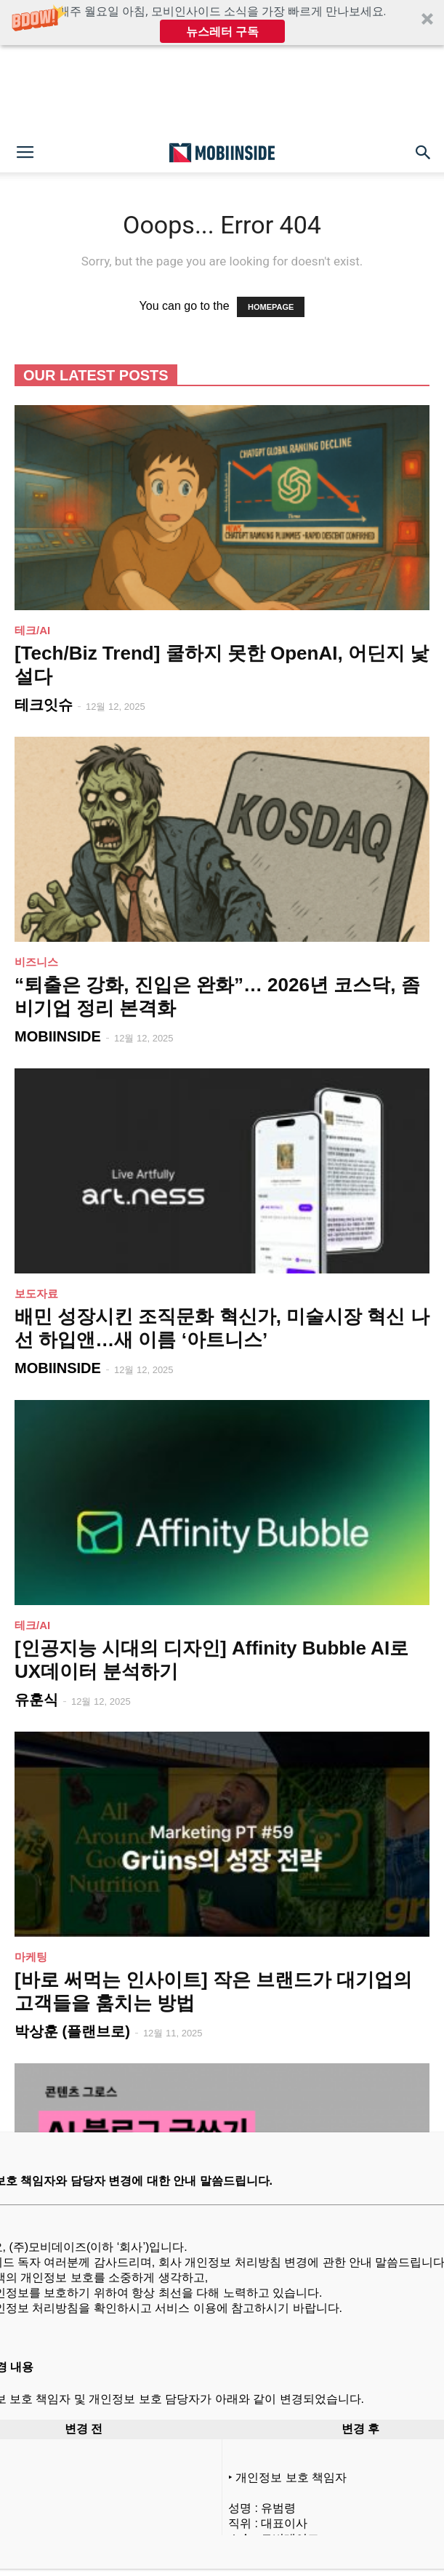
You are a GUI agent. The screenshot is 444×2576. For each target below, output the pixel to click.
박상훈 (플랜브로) (72, 2031)
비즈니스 (36, 962)
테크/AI (32, 630)
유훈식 (36, 1700)
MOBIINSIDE (58, 1036)
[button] (222, 22)
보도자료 (36, 1293)
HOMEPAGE (271, 307)
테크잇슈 (44, 705)
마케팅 (31, 1957)
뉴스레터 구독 (222, 31)
